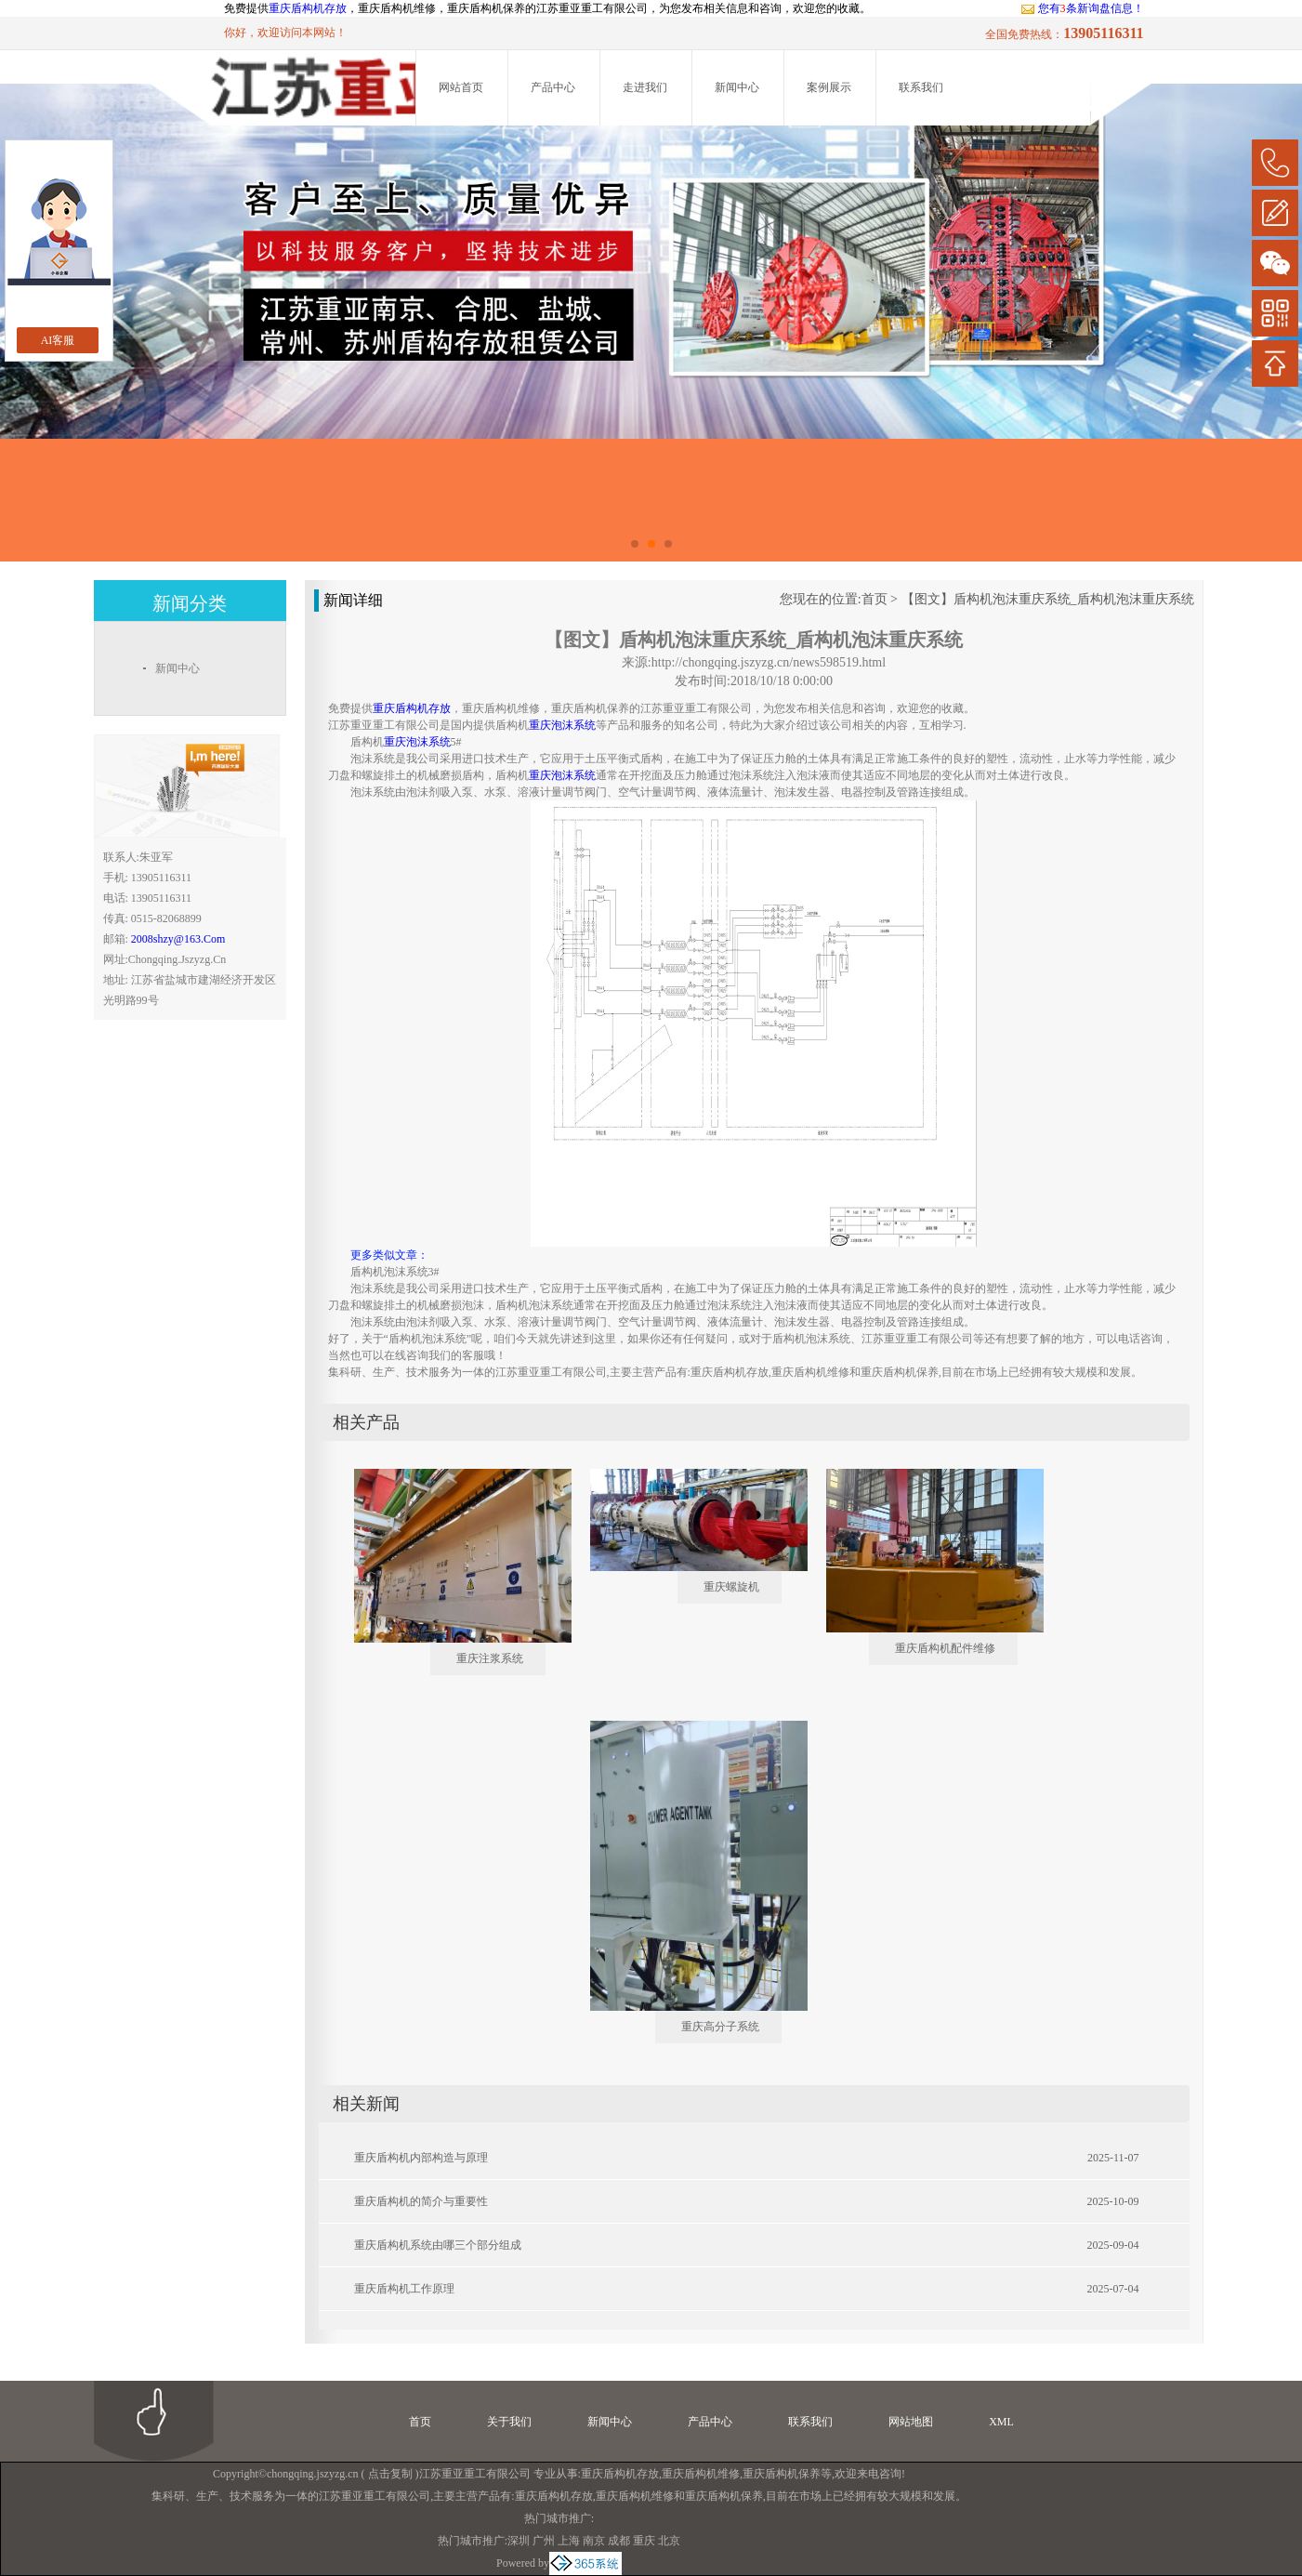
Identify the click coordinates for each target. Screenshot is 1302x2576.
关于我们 (509, 2421)
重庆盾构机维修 (701, 2473)
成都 (619, 2540)
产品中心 (553, 87)
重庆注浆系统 (489, 1658)
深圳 (518, 2540)
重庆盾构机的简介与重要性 (421, 2201)
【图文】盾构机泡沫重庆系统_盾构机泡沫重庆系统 (1047, 599)
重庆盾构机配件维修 (945, 1648)
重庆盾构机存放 (308, 8)
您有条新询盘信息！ (1082, 8)
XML (1001, 2421)
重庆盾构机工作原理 (404, 2288)
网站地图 (910, 2421)
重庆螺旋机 (731, 1586)
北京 (669, 2540)
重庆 (644, 2540)
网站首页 (461, 87)
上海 (569, 2540)
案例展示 (829, 87)
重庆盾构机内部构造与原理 (421, 2157)
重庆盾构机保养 (782, 2473)
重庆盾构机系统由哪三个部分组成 (437, 2245)
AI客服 (58, 340)
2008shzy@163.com (178, 938)
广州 (544, 2540)
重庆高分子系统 (720, 2026)
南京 (594, 2540)
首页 (874, 599)
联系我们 (921, 87)
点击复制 (390, 2473)
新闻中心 (737, 87)
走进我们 (645, 87)
